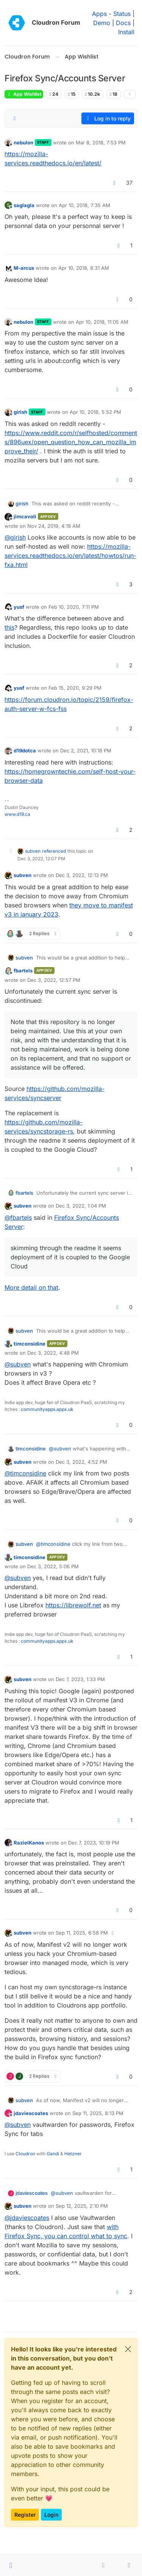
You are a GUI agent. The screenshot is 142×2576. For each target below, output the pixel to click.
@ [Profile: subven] (18, 1364)
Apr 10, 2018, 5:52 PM (95, 412)
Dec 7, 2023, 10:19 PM (93, 1843)
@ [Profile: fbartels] (18, 1217)
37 (129, 182)
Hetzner (73, 2153)
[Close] (128, 2349)
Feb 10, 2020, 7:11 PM (73, 607)
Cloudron (25, 2153)
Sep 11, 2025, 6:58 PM (82, 1933)
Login (51, 2514)
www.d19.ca (17, 814)
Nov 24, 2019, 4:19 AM (53, 526)
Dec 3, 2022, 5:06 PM (53, 1566)
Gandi (53, 2153)
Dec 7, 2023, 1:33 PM (80, 1679)
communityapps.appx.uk (47, 1409)
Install (126, 32)
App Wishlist (23, 94)
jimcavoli (25, 516)
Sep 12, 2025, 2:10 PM (82, 2206)
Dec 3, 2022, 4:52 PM (81, 1462)
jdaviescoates (31, 2113)
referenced (54, 851)
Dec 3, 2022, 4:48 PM (53, 1353)
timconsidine (29, 1344)
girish (20, 412)
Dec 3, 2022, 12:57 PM (53, 980)
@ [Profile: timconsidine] (25, 1473)
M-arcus (24, 268)
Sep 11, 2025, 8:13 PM (97, 2113)
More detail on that (31, 1287)
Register (25, 2514)
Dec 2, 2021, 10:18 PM (85, 750)
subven (33, 851)
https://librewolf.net (73, 1605)
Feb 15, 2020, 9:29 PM (74, 688)
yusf (19, 607)
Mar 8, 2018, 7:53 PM (101, 142)
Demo (101, 23)
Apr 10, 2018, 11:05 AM (102, 322)
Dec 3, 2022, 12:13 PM (82, 875)
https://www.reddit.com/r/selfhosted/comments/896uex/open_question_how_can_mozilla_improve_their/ (71, 442)
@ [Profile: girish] (15, 537)
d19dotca (25, 750)
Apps (99, 13)
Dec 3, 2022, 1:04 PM (81, 1206)
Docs (123, 23)
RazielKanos (29, 1843)
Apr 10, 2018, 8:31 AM (83, 268)
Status (122, 13)
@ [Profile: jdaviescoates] (27, 2217)
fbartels (23, 970)
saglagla (24, 205)
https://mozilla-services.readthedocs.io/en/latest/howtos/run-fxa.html (70, 555)
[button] (11, 2565)
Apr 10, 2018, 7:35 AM (84, 205)
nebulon (23, 142)
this (9, 627)
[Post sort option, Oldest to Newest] (15, 118)
